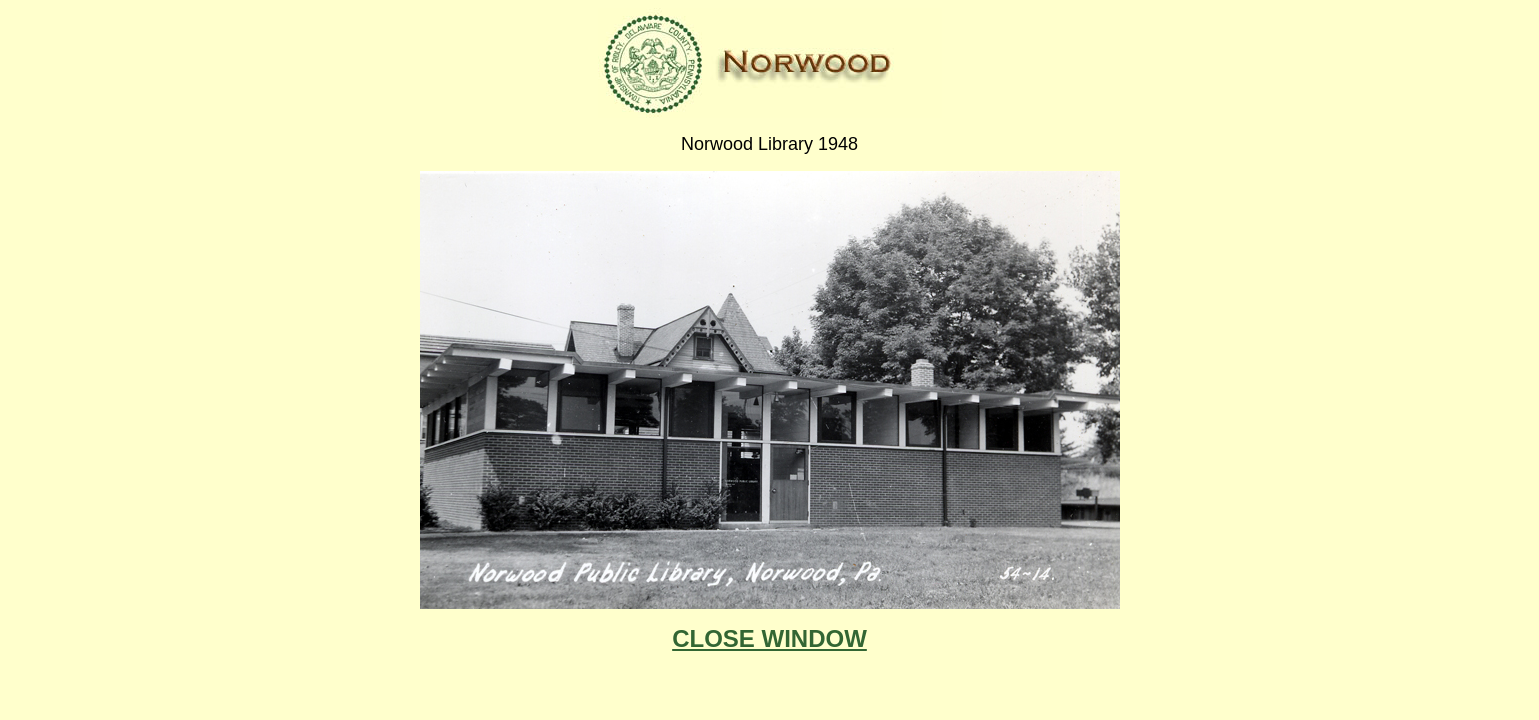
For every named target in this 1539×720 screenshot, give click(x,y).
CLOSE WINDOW (769, 638)
